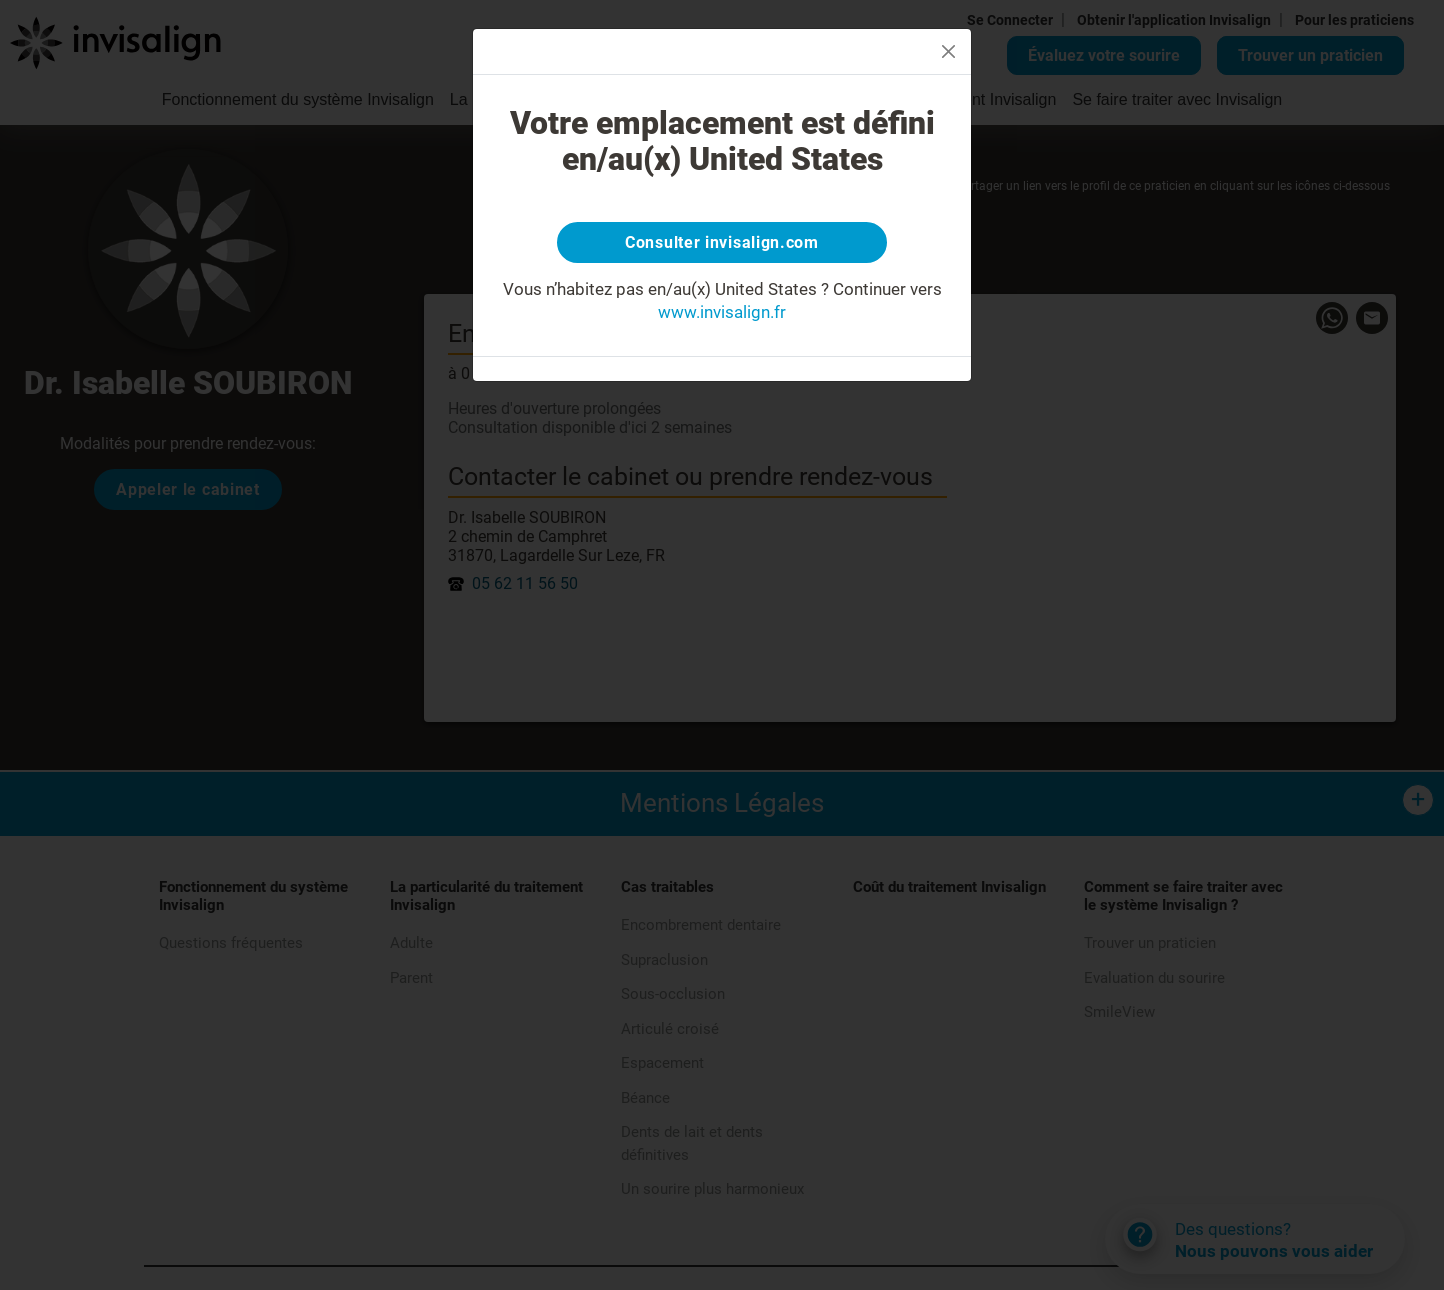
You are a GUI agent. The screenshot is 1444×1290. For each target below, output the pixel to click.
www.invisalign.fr (722, 317)
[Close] (948, 51)
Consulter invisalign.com (722, 245)
